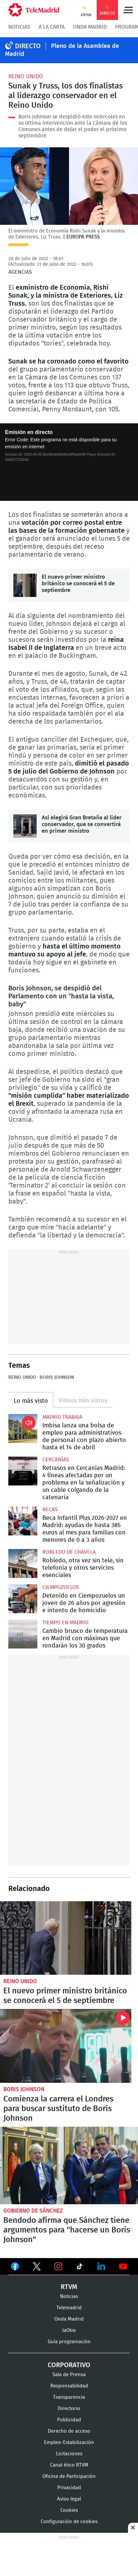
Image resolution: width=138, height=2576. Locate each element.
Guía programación (69, 2341)
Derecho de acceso (69, 2431)
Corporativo (69, 2365)
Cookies (69, 2510)
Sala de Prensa (69, 2374)
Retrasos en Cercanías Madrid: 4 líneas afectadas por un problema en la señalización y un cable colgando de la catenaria (22, 1471)
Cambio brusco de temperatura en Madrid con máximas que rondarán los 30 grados (22, 1634)
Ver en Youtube (123, 2266)
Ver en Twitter (36, 2267)
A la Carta (52, 27)
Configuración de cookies (69, 2521)
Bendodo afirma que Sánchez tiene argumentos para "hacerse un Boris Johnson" (69, 2165)
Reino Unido (25, 76)
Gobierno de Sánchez (33, 2211)
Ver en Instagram (58, 2266)
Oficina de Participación (69, 2476)
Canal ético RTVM (69, 2465)
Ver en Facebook (15, 2267)
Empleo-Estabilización (69, 2442)
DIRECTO (28, 46)
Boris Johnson (57, 1377)
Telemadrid (69, 2307)
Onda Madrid (90, 27)
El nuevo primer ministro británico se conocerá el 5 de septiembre (25, 585)
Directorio (69, 2408)
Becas (50, 1509)
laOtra (69, 2330)
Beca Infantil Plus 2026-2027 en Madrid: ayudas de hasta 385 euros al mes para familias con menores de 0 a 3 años (22, 1520)
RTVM (69, 2287)
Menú (128, 10)
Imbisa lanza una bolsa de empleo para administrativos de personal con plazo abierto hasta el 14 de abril (22, 1428)
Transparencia (69, 2397)
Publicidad (69, 2419)
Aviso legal (69, 2499)
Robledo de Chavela (69, 1552)
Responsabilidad (69, 2385)
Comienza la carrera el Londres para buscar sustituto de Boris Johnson (65, 2046)
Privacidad (69, 2487)
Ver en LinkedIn (101, 2266)
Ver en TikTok (79, 2267)
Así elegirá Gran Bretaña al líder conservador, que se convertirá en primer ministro (25, 826)
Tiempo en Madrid (65, 1622)
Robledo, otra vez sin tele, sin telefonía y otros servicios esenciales (22, 1563)
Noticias (19, 27)
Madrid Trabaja (62, 1417)
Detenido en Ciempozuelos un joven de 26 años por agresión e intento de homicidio (22, 1598)
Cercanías (55, 1459)
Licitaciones (69, 2453)
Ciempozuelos (60, 1587)
